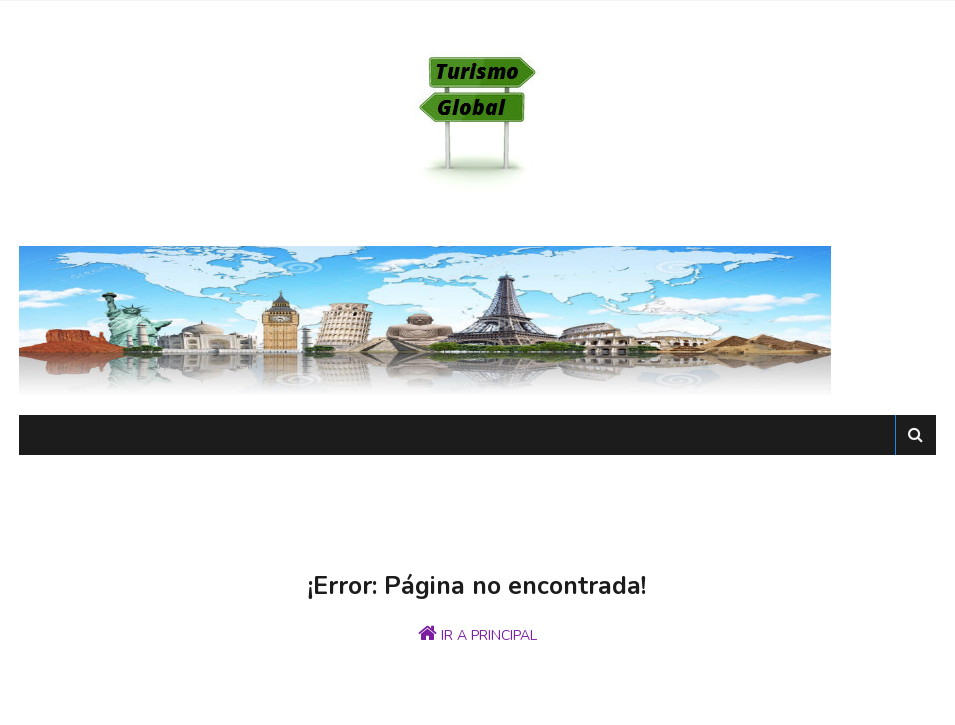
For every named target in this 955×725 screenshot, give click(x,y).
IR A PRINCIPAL (477, 634)
